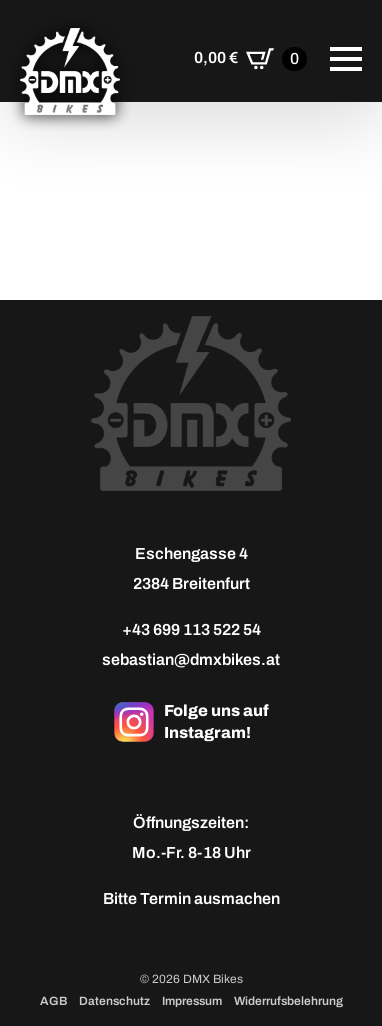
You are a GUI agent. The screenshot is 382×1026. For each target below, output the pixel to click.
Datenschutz (114, 1001)
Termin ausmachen (210, 898)
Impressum (192, 1001)
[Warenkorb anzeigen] (250, 59)
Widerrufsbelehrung (288, 1001)
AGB (53, 1001)
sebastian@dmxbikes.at (191, 659)
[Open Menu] (346, 59)
